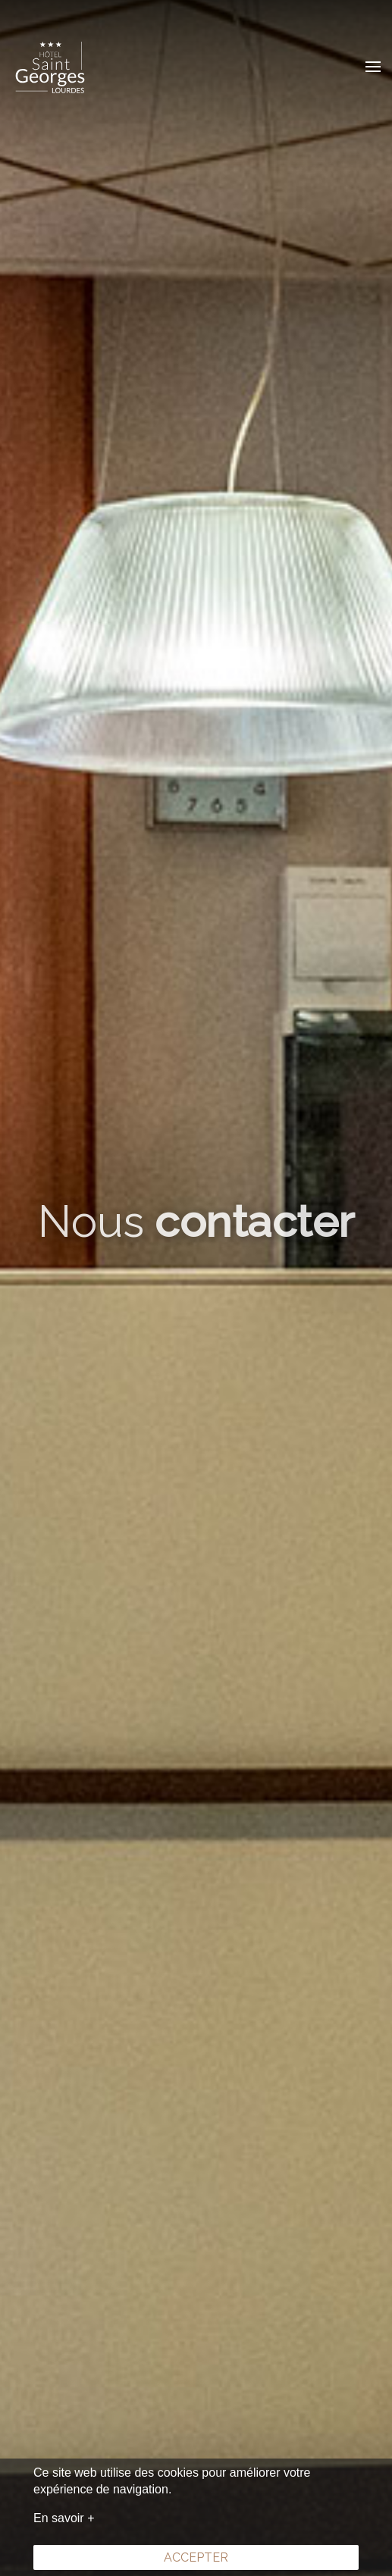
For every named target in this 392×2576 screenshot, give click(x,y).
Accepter (196, 2557)
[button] (373, 67)
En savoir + (63, 2518)
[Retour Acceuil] (49, 67)
